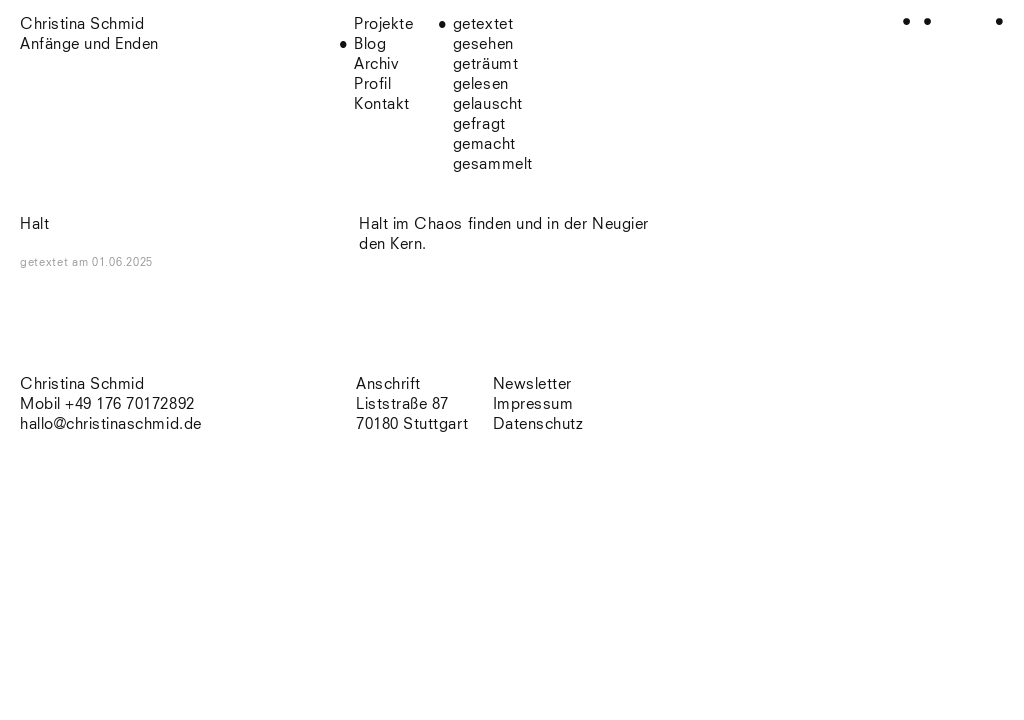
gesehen (483, 44)
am (112, 262)
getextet (483, 24)
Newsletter (532, 384)
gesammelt (493, 164)
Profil (372, 84)
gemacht (484, 144)
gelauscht (488, 104)
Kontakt (382, 104)
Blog (370, 44)
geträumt (485, 64)
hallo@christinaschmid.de (111, 424)
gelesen (481, 84)
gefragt (479, 124)
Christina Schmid (82, 384)
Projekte (383, 24)
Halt (34, 224)
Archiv (376, 64)
